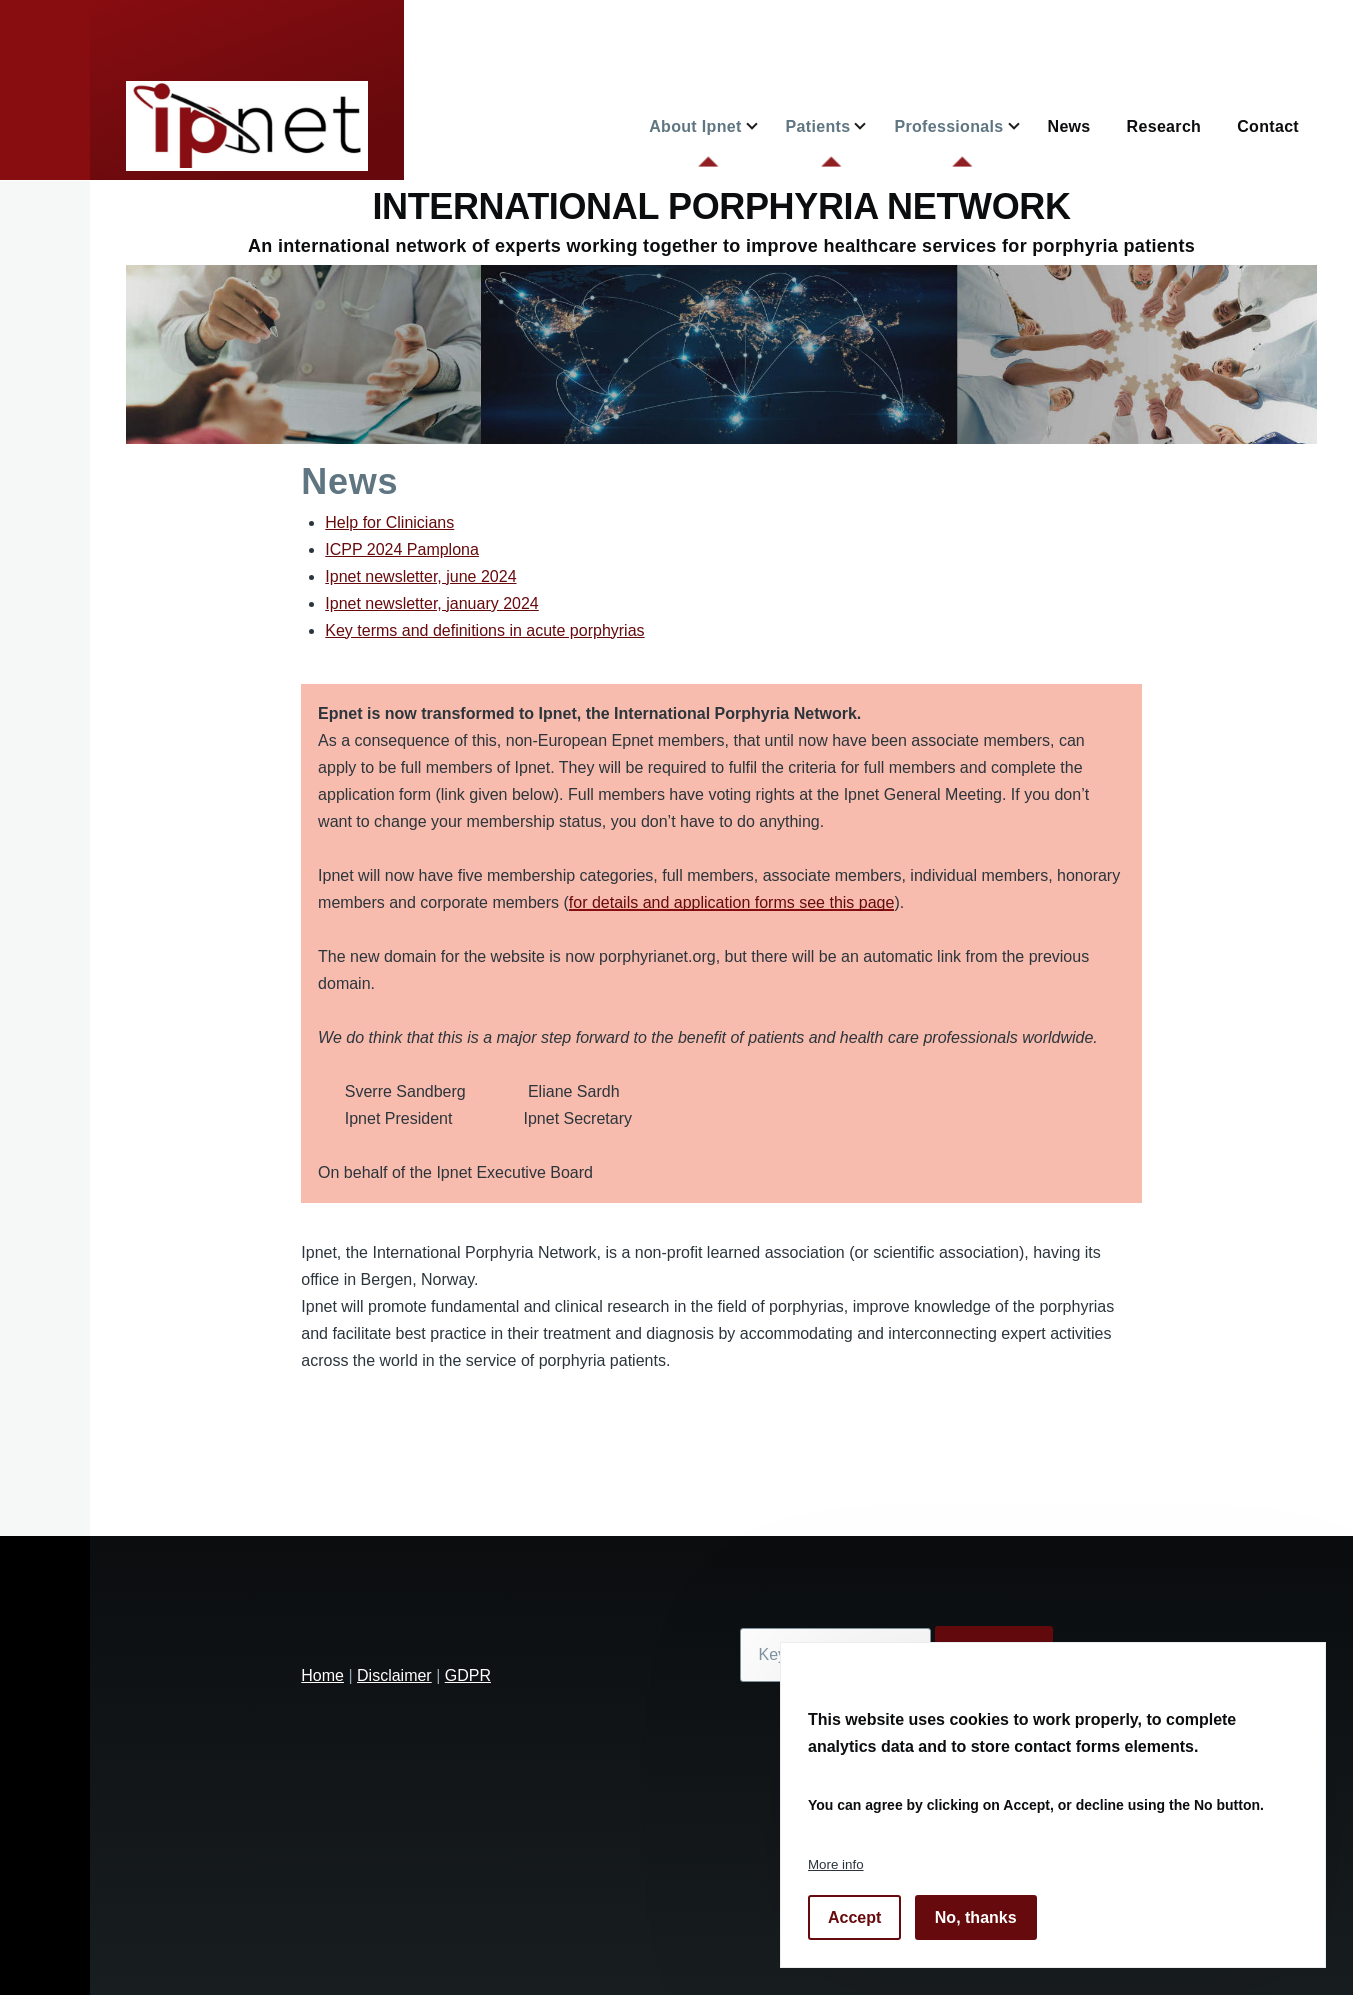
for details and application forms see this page (732, 902)
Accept (854, 1917)
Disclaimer (394, 1675)
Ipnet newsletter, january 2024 (431, 603)
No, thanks (976, 1917)
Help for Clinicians (389, 522)
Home (322, 1675)
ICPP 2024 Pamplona (402, 549)
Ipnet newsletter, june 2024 (420, 576)
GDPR (468, 1675)
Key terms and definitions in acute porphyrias (484, 630)
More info (836, 1864)
